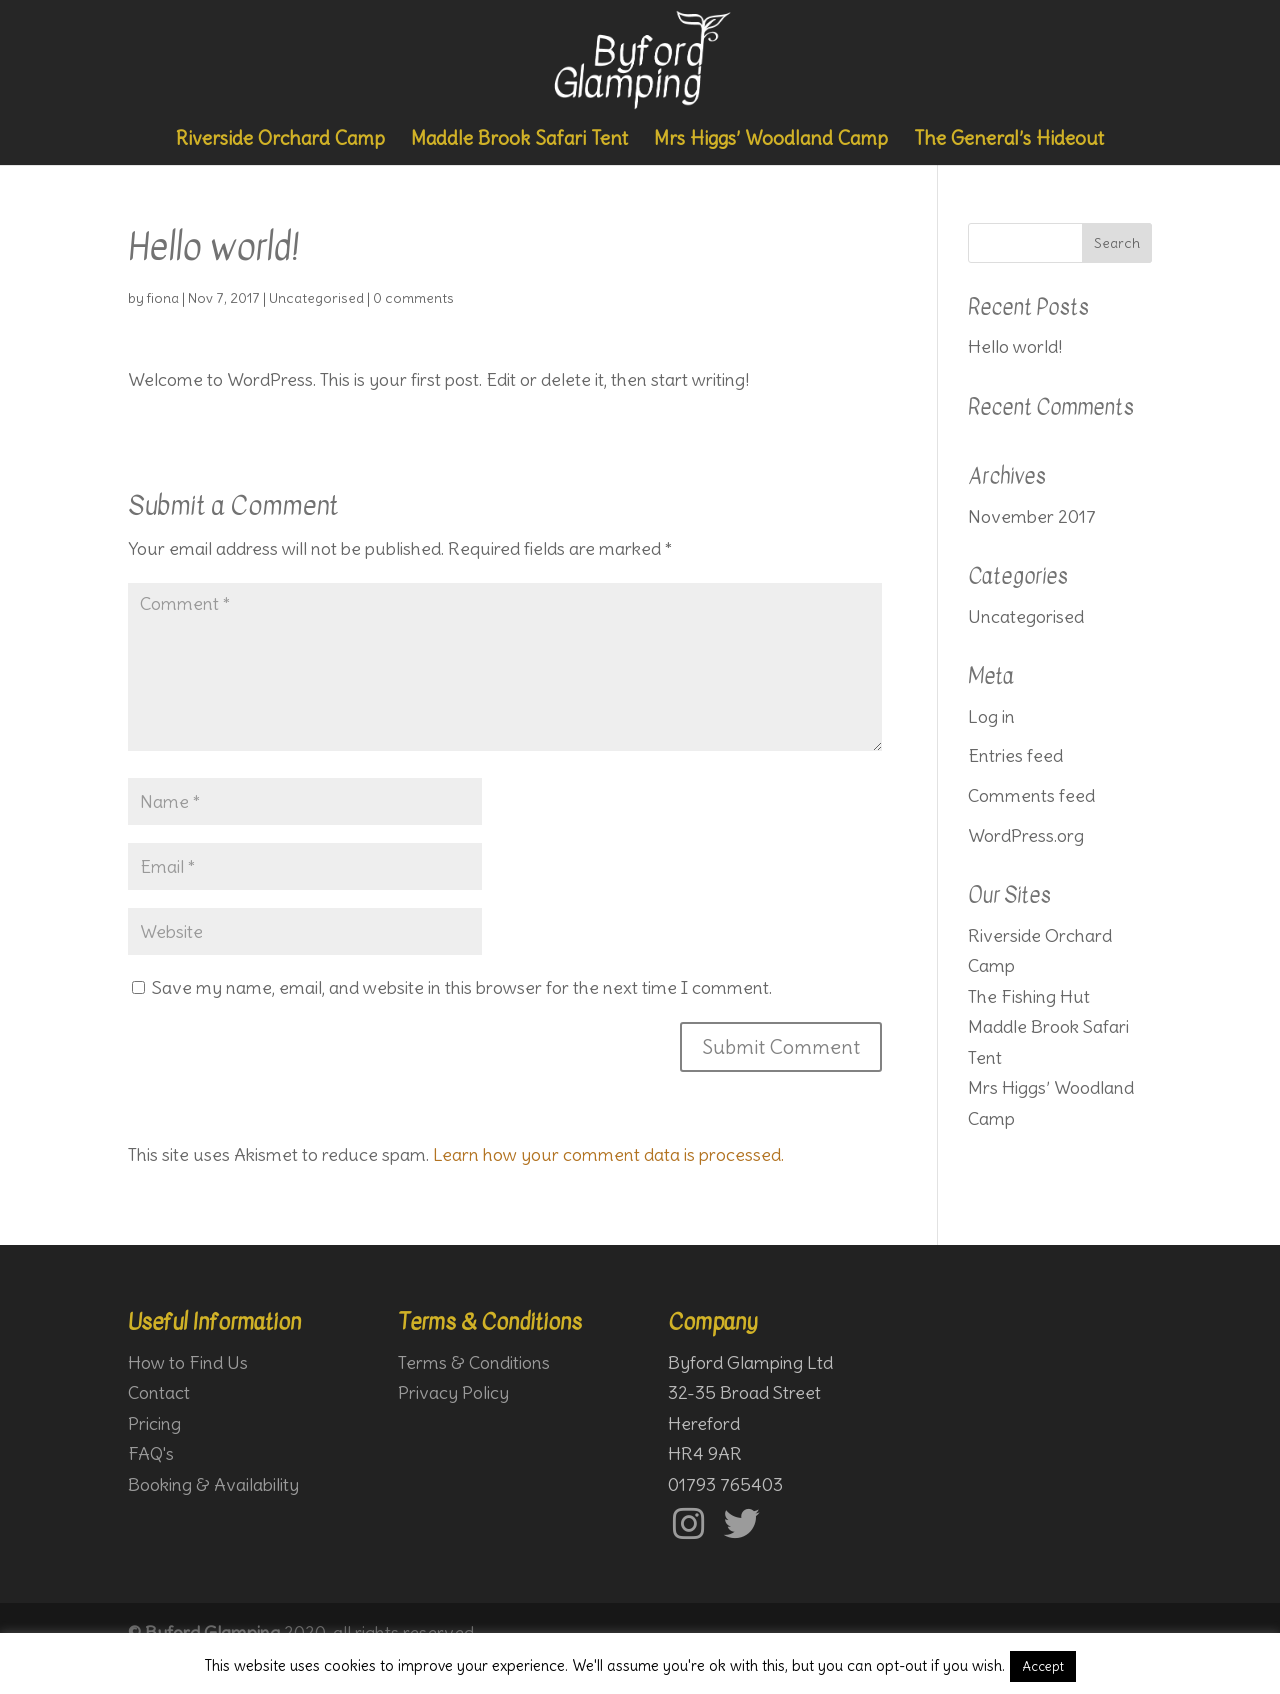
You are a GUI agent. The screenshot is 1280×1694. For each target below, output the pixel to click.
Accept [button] (1043, 1666)
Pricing (154, 1423)
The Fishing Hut (1029, 996)
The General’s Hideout (1009, 139)
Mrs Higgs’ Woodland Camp (771, 139)
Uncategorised (316, 298)
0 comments (413, 298)
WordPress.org (1026, 835)
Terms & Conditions (474, 1362)
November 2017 (1032, 516)
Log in (991, 716)
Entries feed (1015, 755)
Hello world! (1015, 346)
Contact (159, 1392)
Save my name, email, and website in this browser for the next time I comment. (462, 987)
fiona (163, 298)
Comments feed (1031, 795)
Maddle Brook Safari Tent (519, 139)
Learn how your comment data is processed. (608, 1154)
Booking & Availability (213, 1484)
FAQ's (151, 1453)
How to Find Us (188, 1362)
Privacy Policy (453, 1392)
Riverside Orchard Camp (280, 139)
